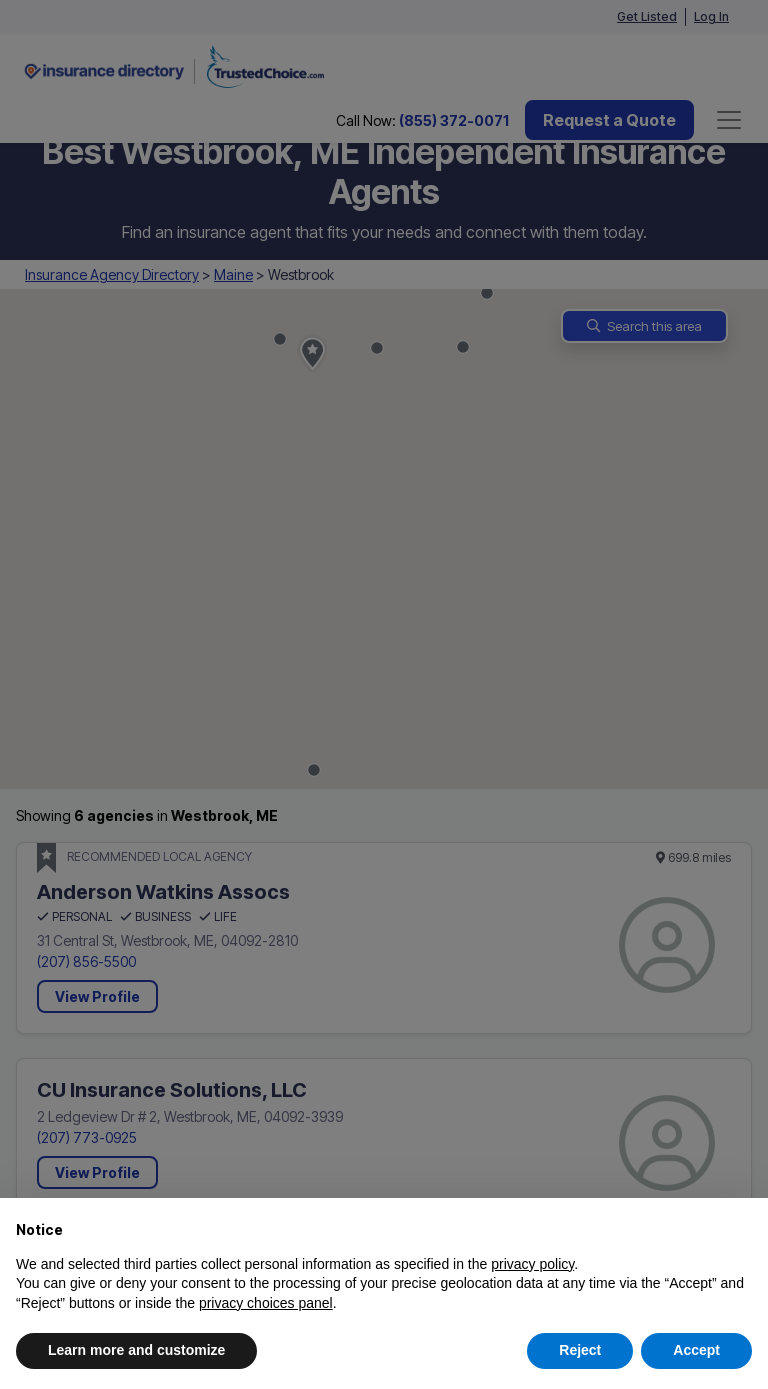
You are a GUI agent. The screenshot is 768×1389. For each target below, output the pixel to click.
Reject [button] (580, 1350)
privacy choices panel (266, 1303)
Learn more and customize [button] (136, 1350)
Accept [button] (696, 1350)
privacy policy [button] (532, 1264)
